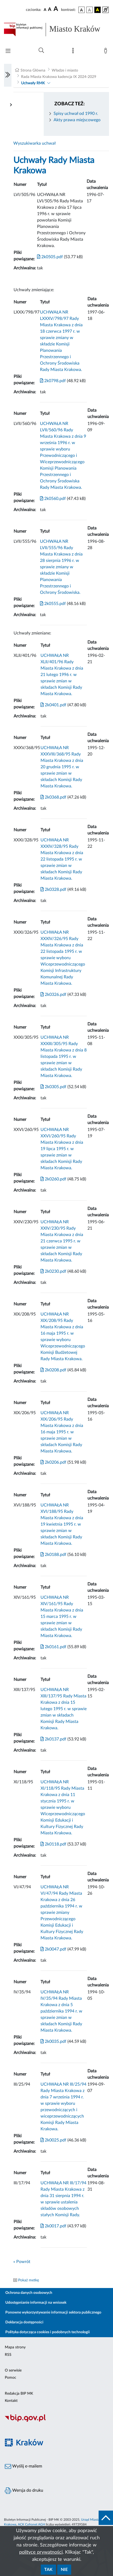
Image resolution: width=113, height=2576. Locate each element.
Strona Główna (33, 70)
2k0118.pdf (53, 1844)
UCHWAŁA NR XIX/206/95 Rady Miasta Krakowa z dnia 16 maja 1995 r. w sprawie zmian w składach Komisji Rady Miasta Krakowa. (62, 1432)
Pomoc (10, 2377)
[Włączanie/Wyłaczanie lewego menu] (7, 75)
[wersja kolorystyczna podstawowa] (81, 9)
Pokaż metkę (28, 2280)
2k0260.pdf (53, 1179)
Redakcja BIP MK (19, 2393)
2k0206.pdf (53, 1462)
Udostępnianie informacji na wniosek (35, 2302)
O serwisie (13, 2370)
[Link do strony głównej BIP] (56, 29)
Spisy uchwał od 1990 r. (76, 113)
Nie (64, 2569)
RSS (8, 2355)
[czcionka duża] (56, 9)
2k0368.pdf (53, 797)
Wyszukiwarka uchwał (34, 143)
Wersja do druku (24, 2490)
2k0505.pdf (50, 257)
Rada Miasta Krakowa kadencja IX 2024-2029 (58, 77)
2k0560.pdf (53, 498)
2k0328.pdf (53, 889)
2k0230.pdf (53, 1271)
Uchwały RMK (33, 83)
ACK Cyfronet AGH (31, 2524)
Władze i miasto (65, 70)
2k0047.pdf (53, 1949)
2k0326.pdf (53, 994)
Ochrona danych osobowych (28, 2293)
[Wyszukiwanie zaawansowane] (41, 50)
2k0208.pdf (53, 1370)
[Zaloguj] (106, 52)
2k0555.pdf (53, 604)
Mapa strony (15, 2347)
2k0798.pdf (53, 381)
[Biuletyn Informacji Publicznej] (56, 2421)
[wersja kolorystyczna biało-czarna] (89, 9)
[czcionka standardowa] (45, 9)
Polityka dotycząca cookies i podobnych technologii (47, 2332)
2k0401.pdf (53, 705)
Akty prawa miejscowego (77, 120)
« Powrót (21, 2262)
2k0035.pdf (53, 2041)
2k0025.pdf (53, 2140)
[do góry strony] (106, 2518)
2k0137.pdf (53, 1739)
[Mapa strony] (74, 52)
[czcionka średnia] (49, 9)
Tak (48, 2569)
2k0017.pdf (53, 2226)
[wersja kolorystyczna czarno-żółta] (97, 9)
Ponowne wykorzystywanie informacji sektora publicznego (53, 2312)
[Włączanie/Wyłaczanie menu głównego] (8, 51)
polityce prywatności (41, 2552)
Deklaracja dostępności (24, 2322)
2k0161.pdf (53, 1647)
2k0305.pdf (53, 1087)
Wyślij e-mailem (23, 2466)
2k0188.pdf (53, 1554)
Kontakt (11, 2401)
